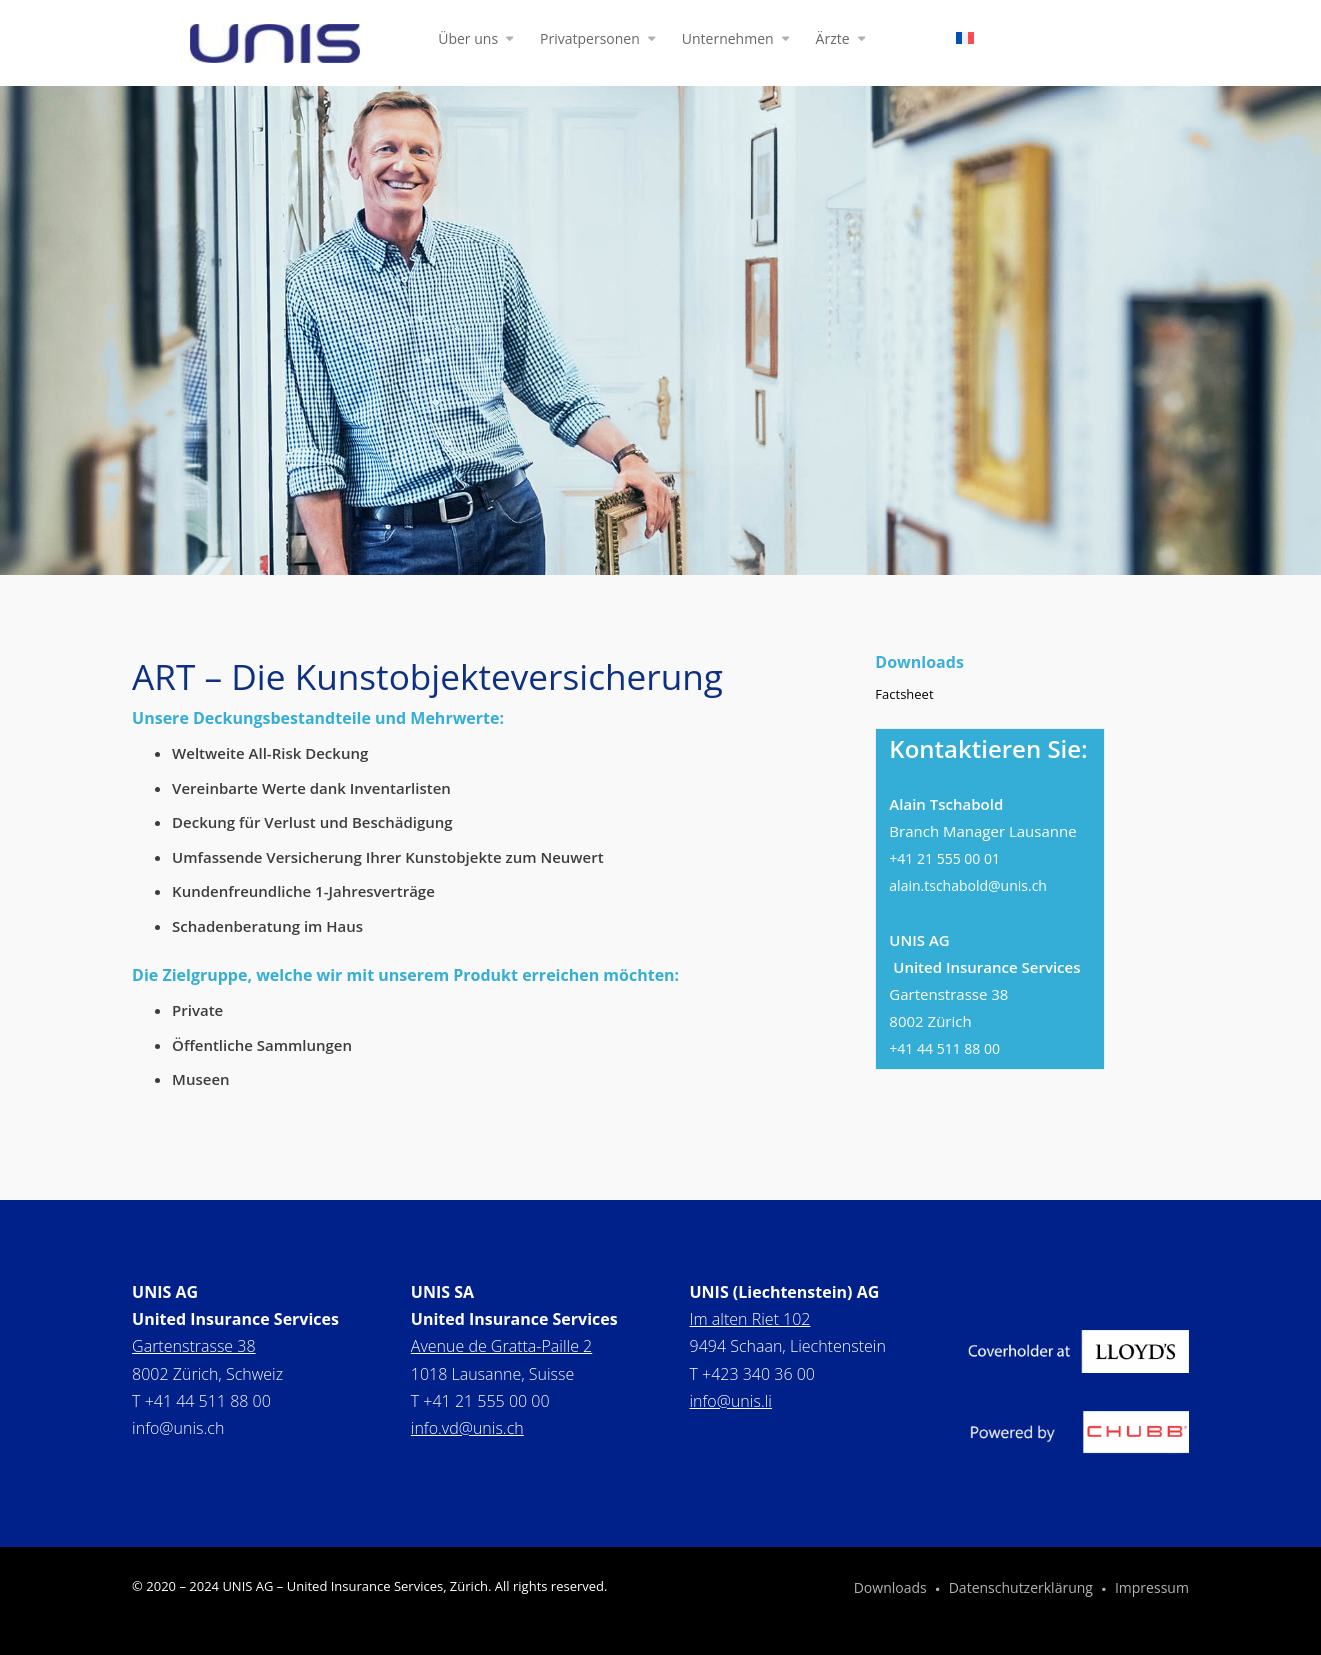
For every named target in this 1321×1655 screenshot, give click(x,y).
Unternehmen (728, 40)
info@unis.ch (178, 1428)
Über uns (468, 40)
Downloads (890, 1589)
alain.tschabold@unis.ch (968, 885)
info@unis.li (731, 1401)
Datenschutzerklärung (1021, 1589)
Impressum (1152, 1589)
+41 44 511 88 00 (944, 1048)
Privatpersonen (590, 40)
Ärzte (833, 40)
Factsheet (904, 694)
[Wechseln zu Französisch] (965, 42)
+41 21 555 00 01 (944, 858)
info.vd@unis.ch (467, 1428)
